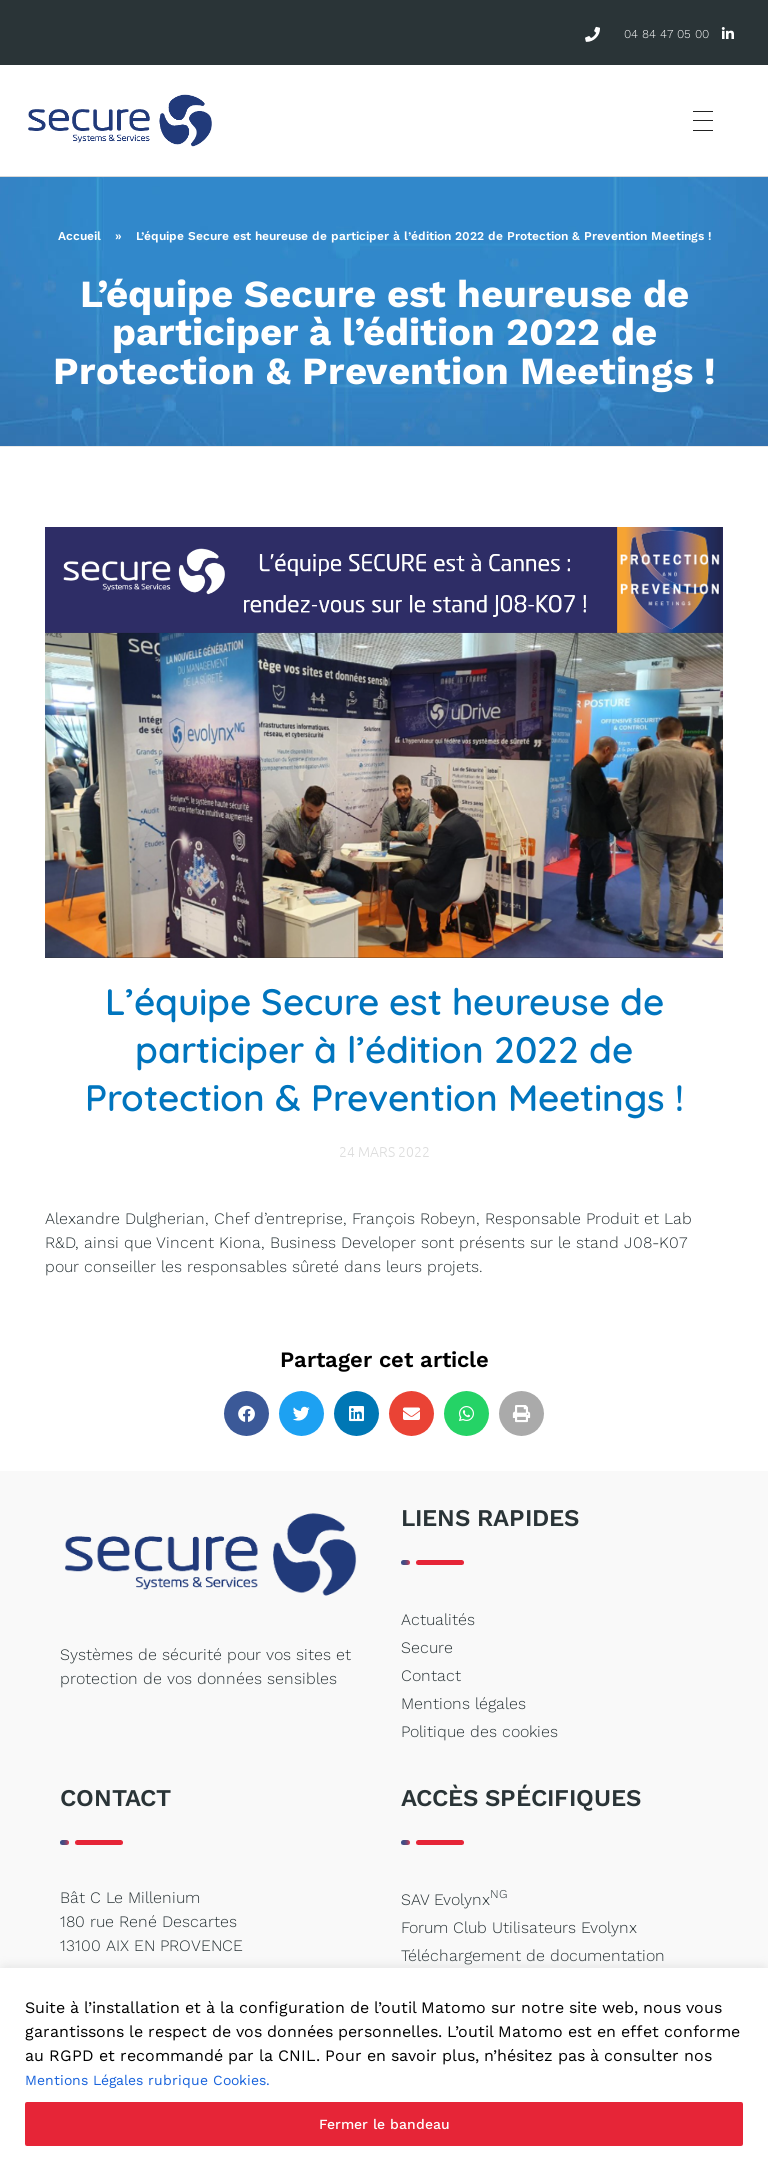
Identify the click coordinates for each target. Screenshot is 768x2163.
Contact (431, 1675)
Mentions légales (463, 1703)
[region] (384, 2065)
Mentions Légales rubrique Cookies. (147, 2080)
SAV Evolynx (454, 1898)
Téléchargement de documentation (533, 1955)
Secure (427, 1647)
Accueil (79, 236)
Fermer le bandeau (384, 2124)
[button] (246, 1413)
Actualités (438, 1619)
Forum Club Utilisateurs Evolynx (519, 1927)
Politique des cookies (479, 1731)
